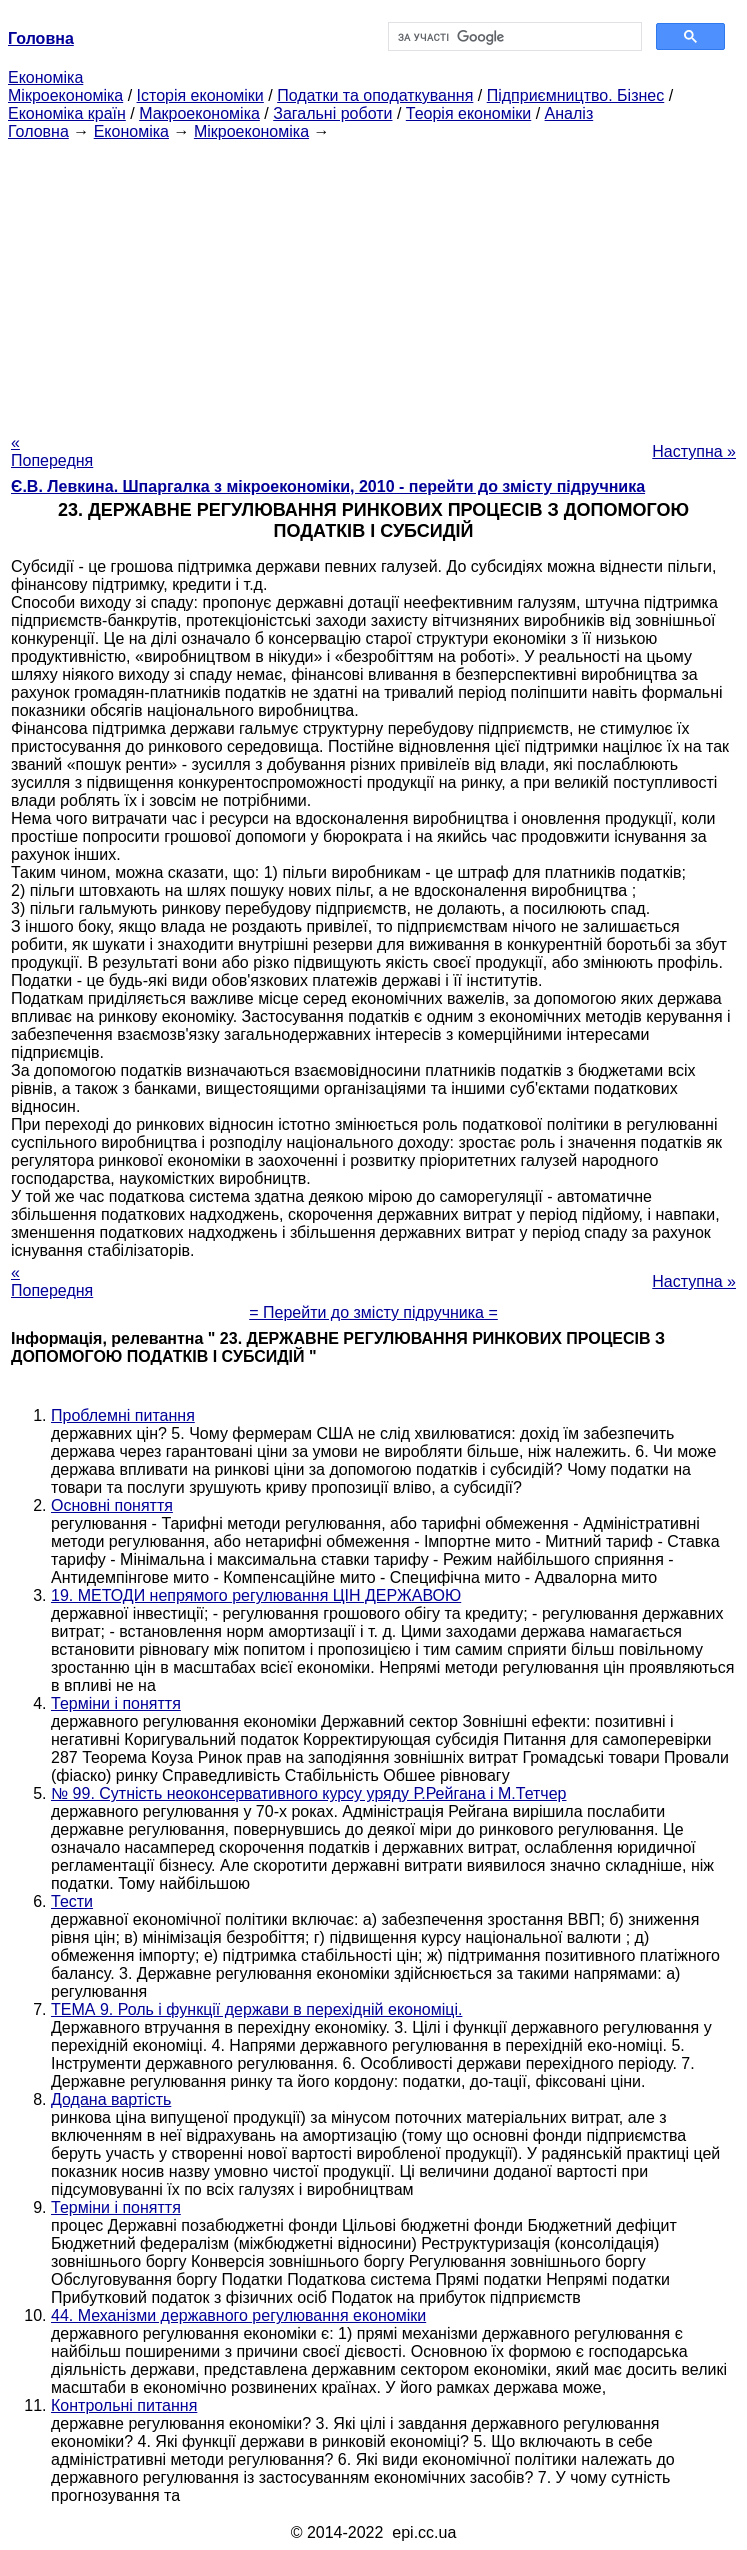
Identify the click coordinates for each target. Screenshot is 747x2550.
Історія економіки (200, 95)
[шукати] (513, 37)
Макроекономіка (199, 113)
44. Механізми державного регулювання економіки (238, 2315)
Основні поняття (112, 1505)
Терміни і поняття (116, 1703)
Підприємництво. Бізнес (576, 95)
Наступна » (694, 451)
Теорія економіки (468, 113)
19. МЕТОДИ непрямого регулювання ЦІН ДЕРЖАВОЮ (256, 1595)
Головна (38, 131)
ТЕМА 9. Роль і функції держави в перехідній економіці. (256, 2009)
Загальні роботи (332, 113)
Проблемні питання (123, 1415)
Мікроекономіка (65, 95)
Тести (72, 1901)
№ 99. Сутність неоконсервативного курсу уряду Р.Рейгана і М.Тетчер (308, 1793)
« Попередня (52, 451)
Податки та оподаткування (375, 95)
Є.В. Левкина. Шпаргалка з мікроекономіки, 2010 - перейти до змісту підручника (328, 486)
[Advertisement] (373, 281)
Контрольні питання (124, 2405)
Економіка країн (67, 113)
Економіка (45, 77)
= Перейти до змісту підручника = (373, 1312)
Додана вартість (111, 2099)
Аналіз (569, 113)
